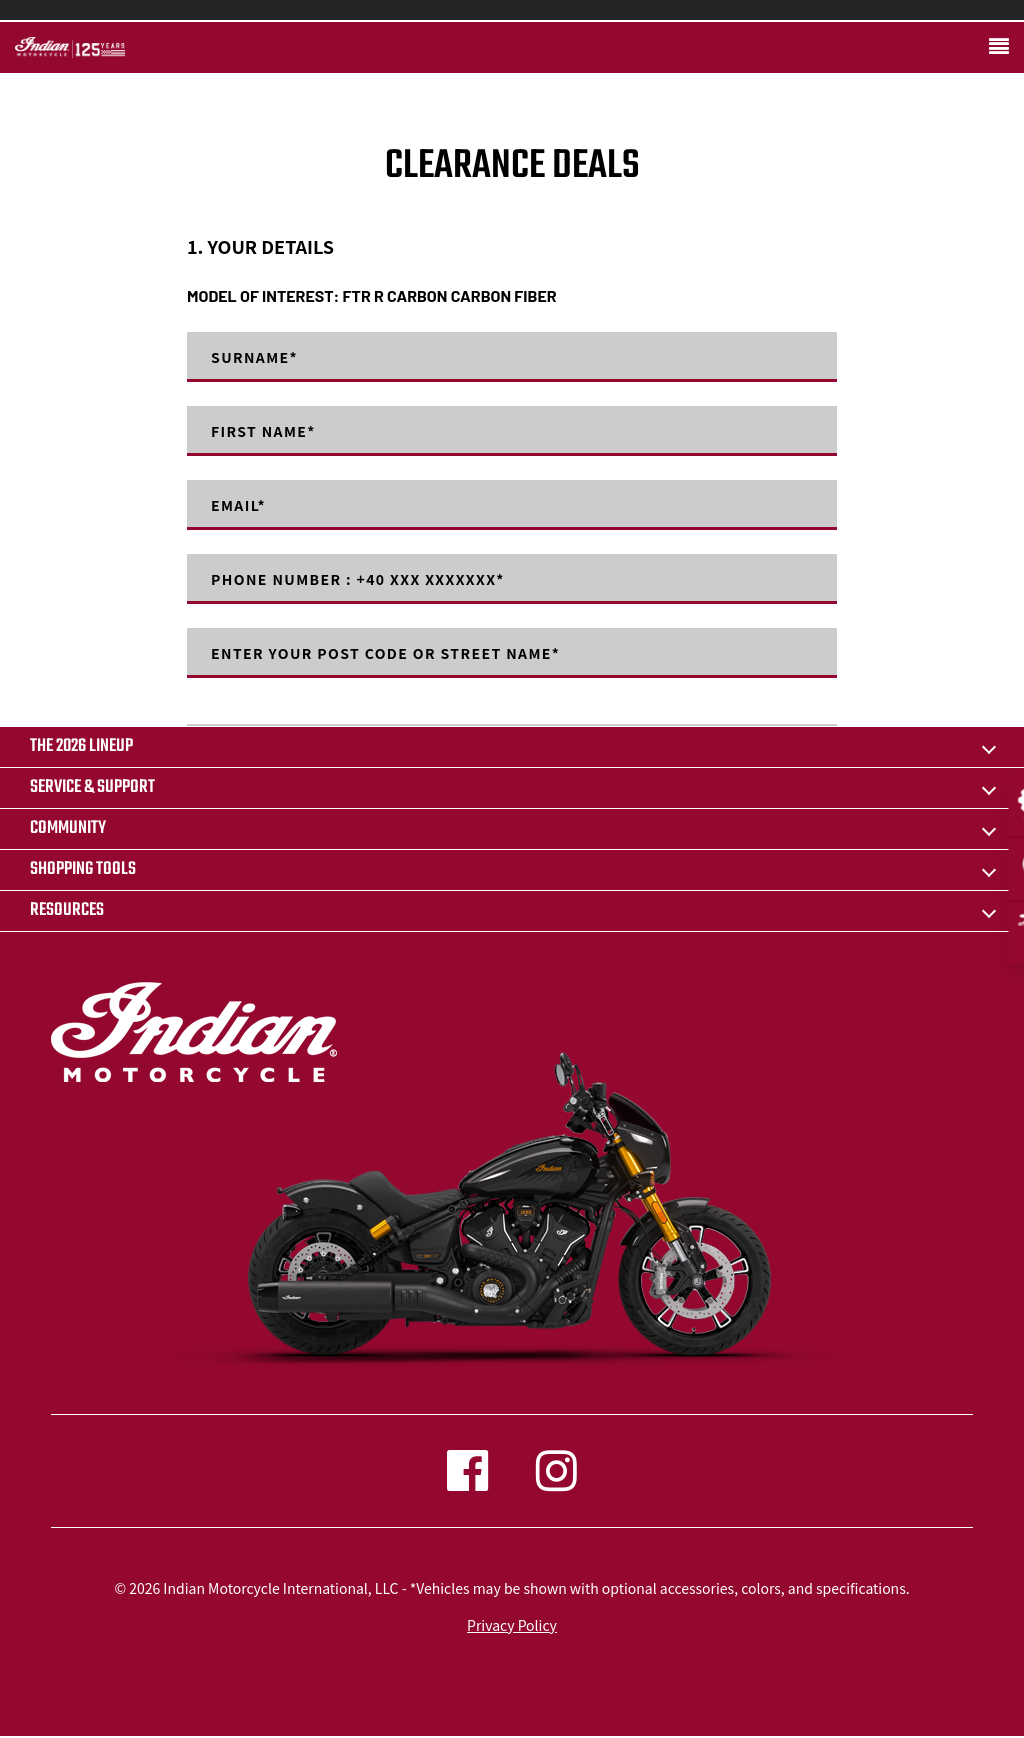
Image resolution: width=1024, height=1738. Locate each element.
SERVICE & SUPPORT (92, 787)
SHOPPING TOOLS (83, 869)
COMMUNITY (68, 828)
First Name (263, 431)
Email (238, 505)
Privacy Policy (512, 1625)
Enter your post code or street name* (385, 653)
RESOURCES (67, 910)
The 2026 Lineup (81, 746)
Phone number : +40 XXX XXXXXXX (358, 579)
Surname (254, 357)
